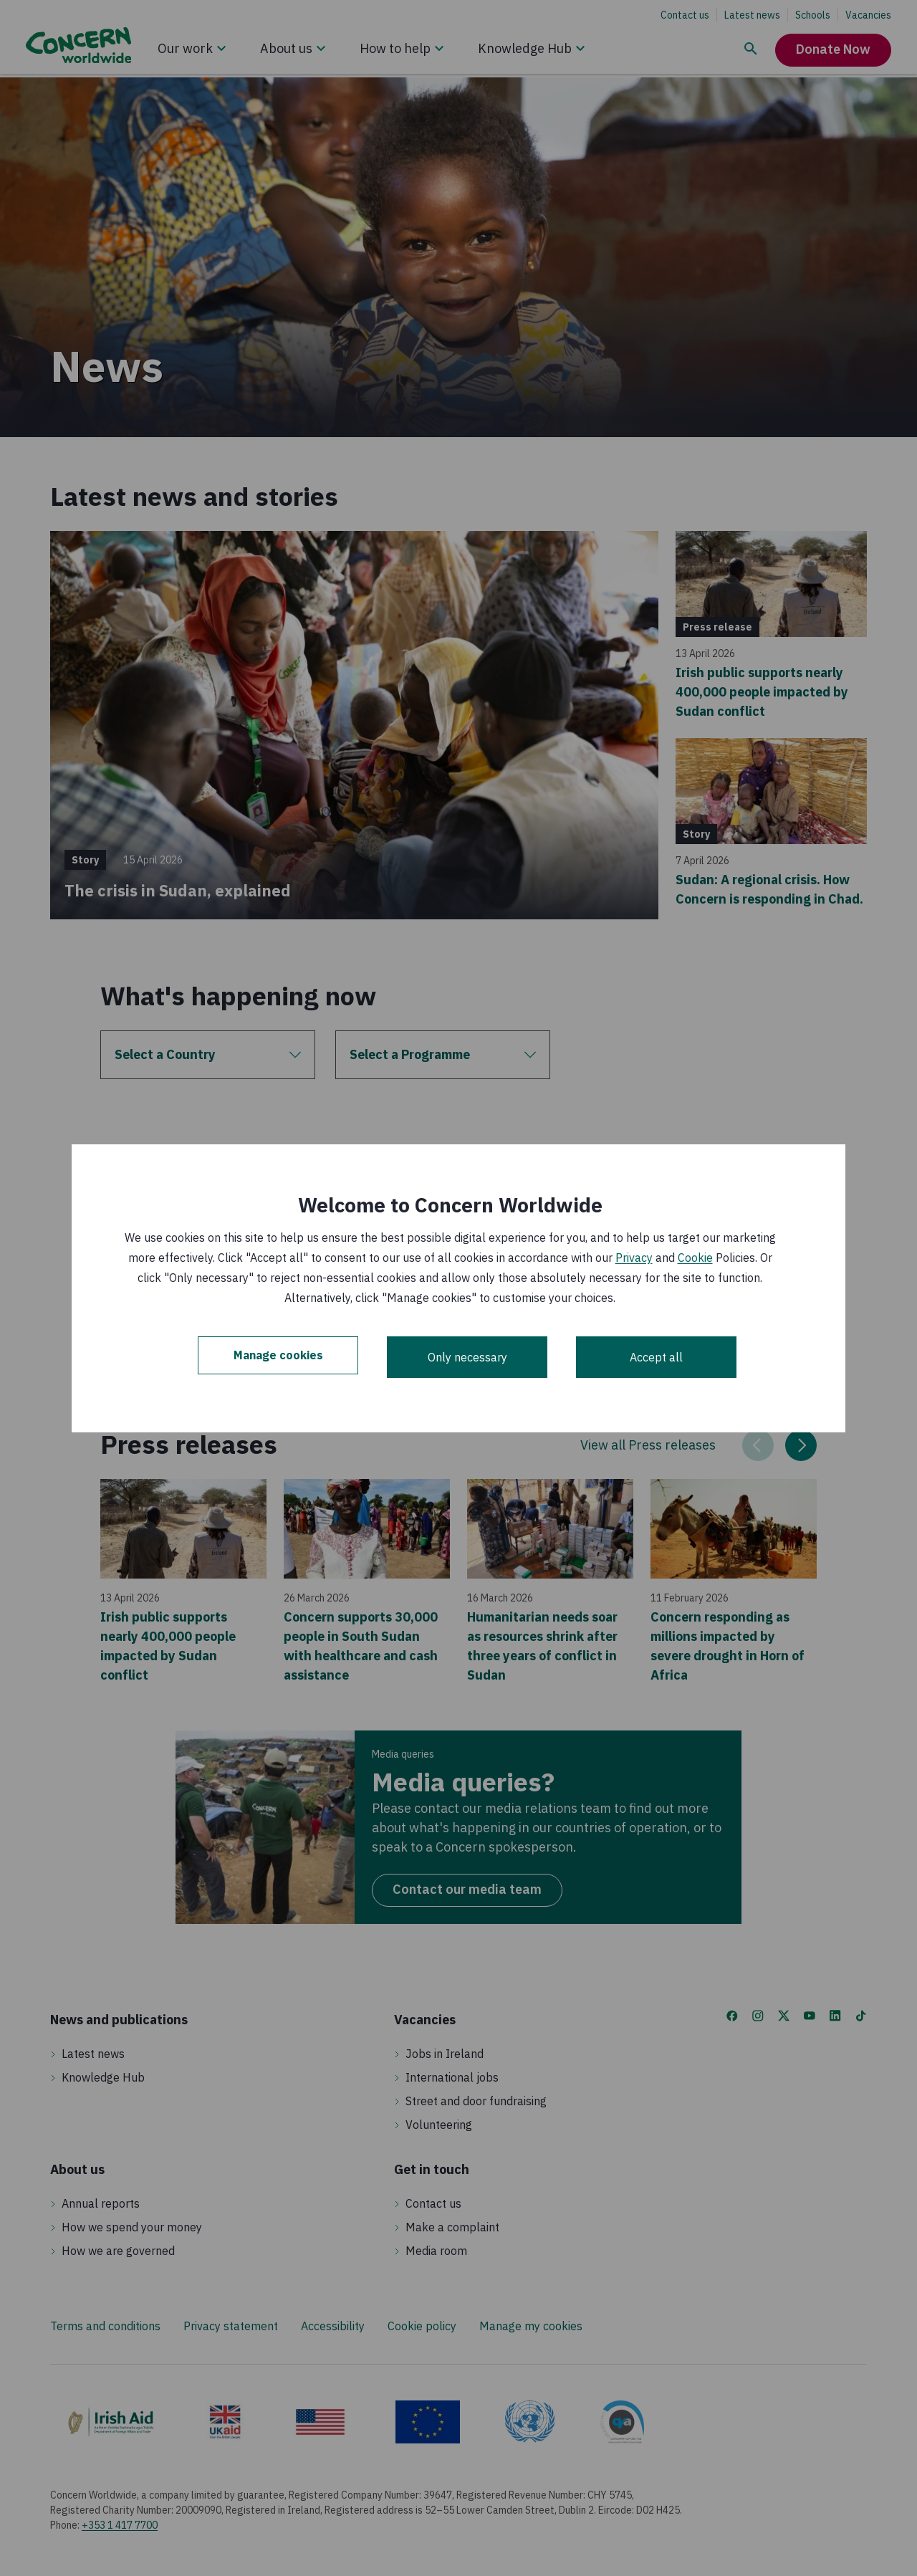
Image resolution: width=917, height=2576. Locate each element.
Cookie (695, 1257)
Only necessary (467, 1357)
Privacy (634, 1257)
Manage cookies (278, 1357)
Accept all (656, 1357)
